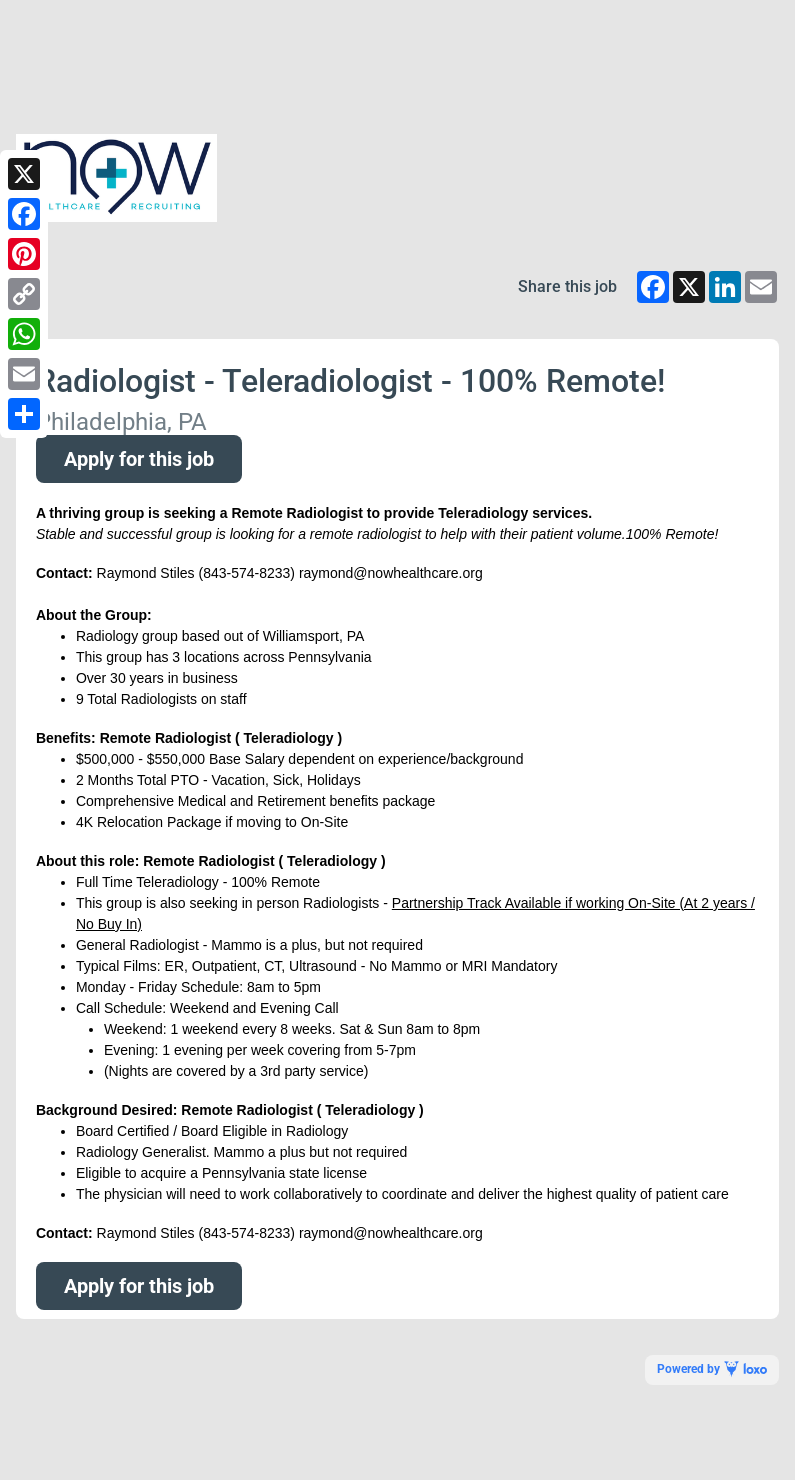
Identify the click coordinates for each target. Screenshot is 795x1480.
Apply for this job (139, 459)
